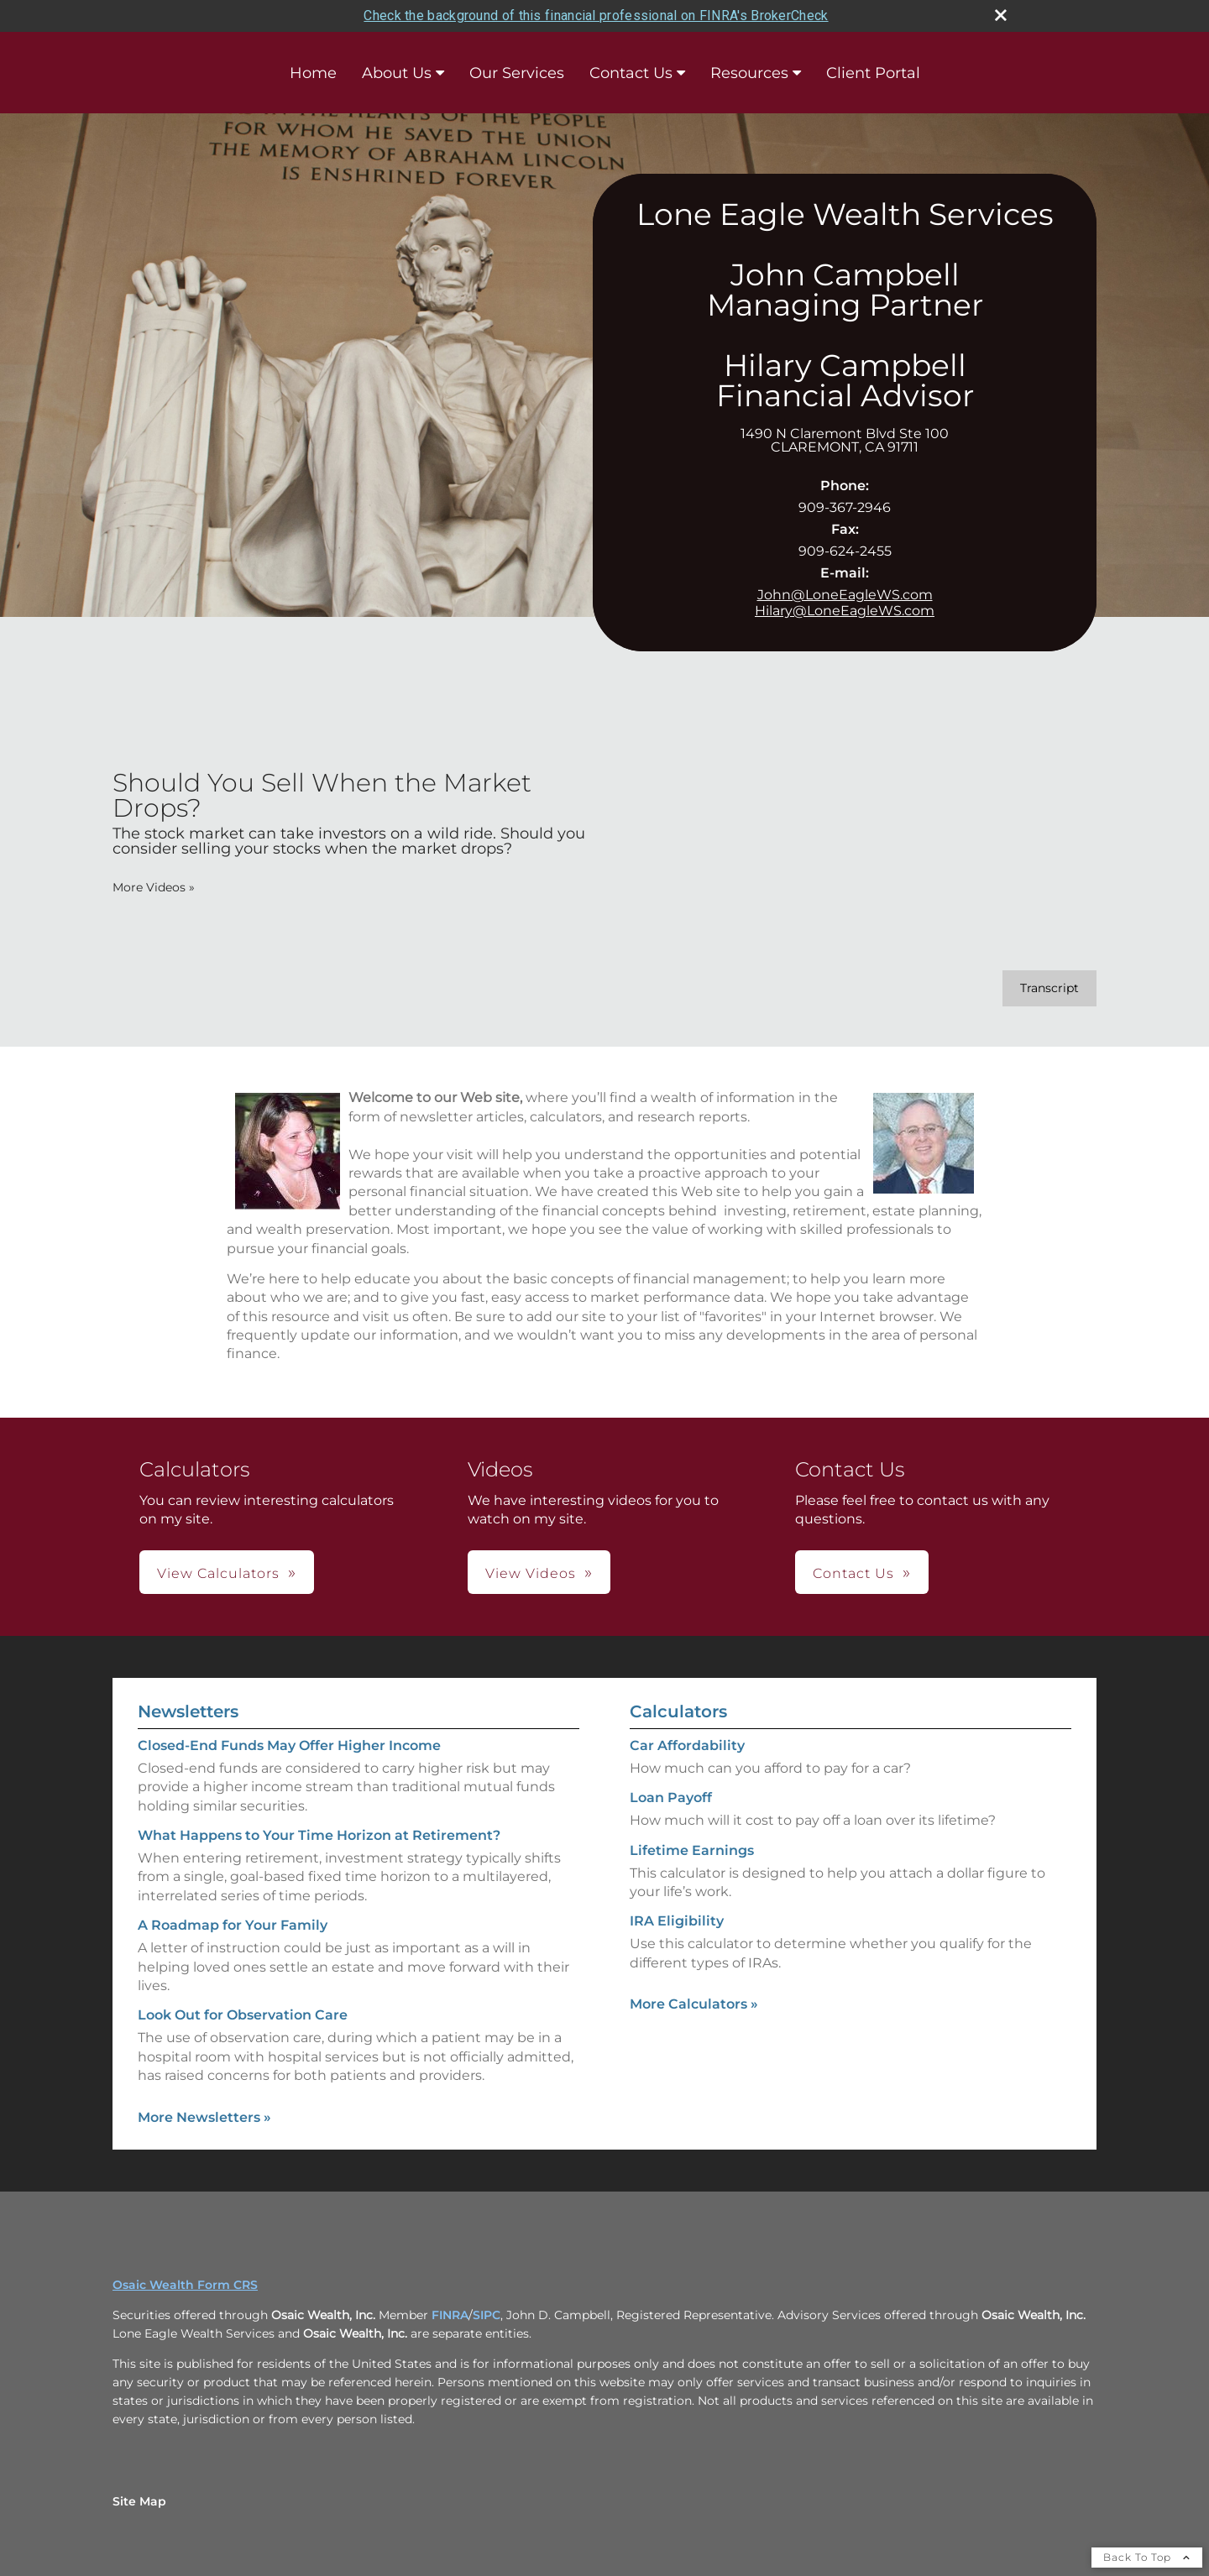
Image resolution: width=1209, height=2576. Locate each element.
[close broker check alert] (1001, 15)
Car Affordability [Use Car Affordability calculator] (687, 1745)
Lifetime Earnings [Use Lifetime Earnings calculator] (692, 1850)
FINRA (450, 2315)
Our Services (516, 73)
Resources (749, 73)
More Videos (154, 887)
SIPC (486, 2315)
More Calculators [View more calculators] (694, 2004)
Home (313, 73)
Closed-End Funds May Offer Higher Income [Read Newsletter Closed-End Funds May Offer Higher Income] (289, 1745)
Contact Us (631, 73)
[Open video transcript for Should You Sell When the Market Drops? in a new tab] (1049, 988)
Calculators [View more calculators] (678, 1711)
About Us (397, 73)
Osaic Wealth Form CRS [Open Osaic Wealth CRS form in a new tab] (185, 2284)
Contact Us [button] (853, 1573)
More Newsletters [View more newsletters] (204, 2117)
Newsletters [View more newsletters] (188, 1711)
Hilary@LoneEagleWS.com (844, 611)
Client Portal (873, 73)
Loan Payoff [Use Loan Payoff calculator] (671, 1797)
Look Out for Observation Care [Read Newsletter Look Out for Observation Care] (243, 2015)
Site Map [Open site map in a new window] (139, 2501)
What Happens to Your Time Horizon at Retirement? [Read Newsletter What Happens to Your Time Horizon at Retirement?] (319, 1835)
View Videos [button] (530, 1573)
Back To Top (1147, 2557)
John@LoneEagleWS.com (845, 595)
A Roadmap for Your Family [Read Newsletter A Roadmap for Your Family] (232, 1925)
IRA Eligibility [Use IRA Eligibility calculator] (677, 1921)
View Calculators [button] (218, 1573)
